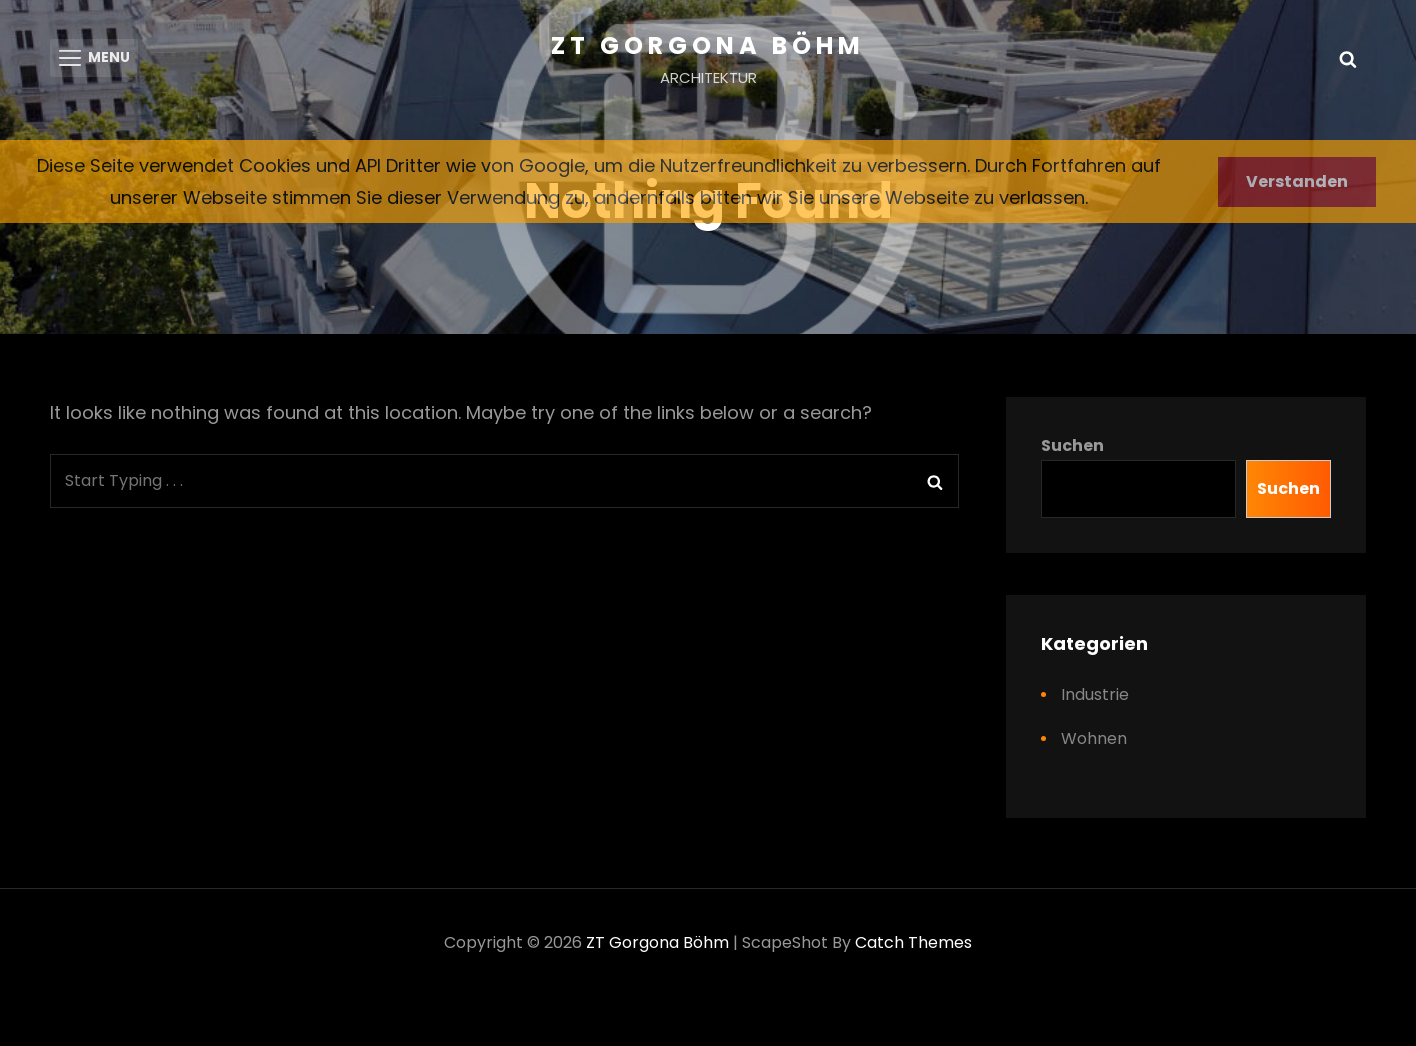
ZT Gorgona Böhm (708, 45)
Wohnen (1094, 741)
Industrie (1095, 697)
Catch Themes (913, 945)
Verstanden (1297, 181)
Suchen (1072, 448)
